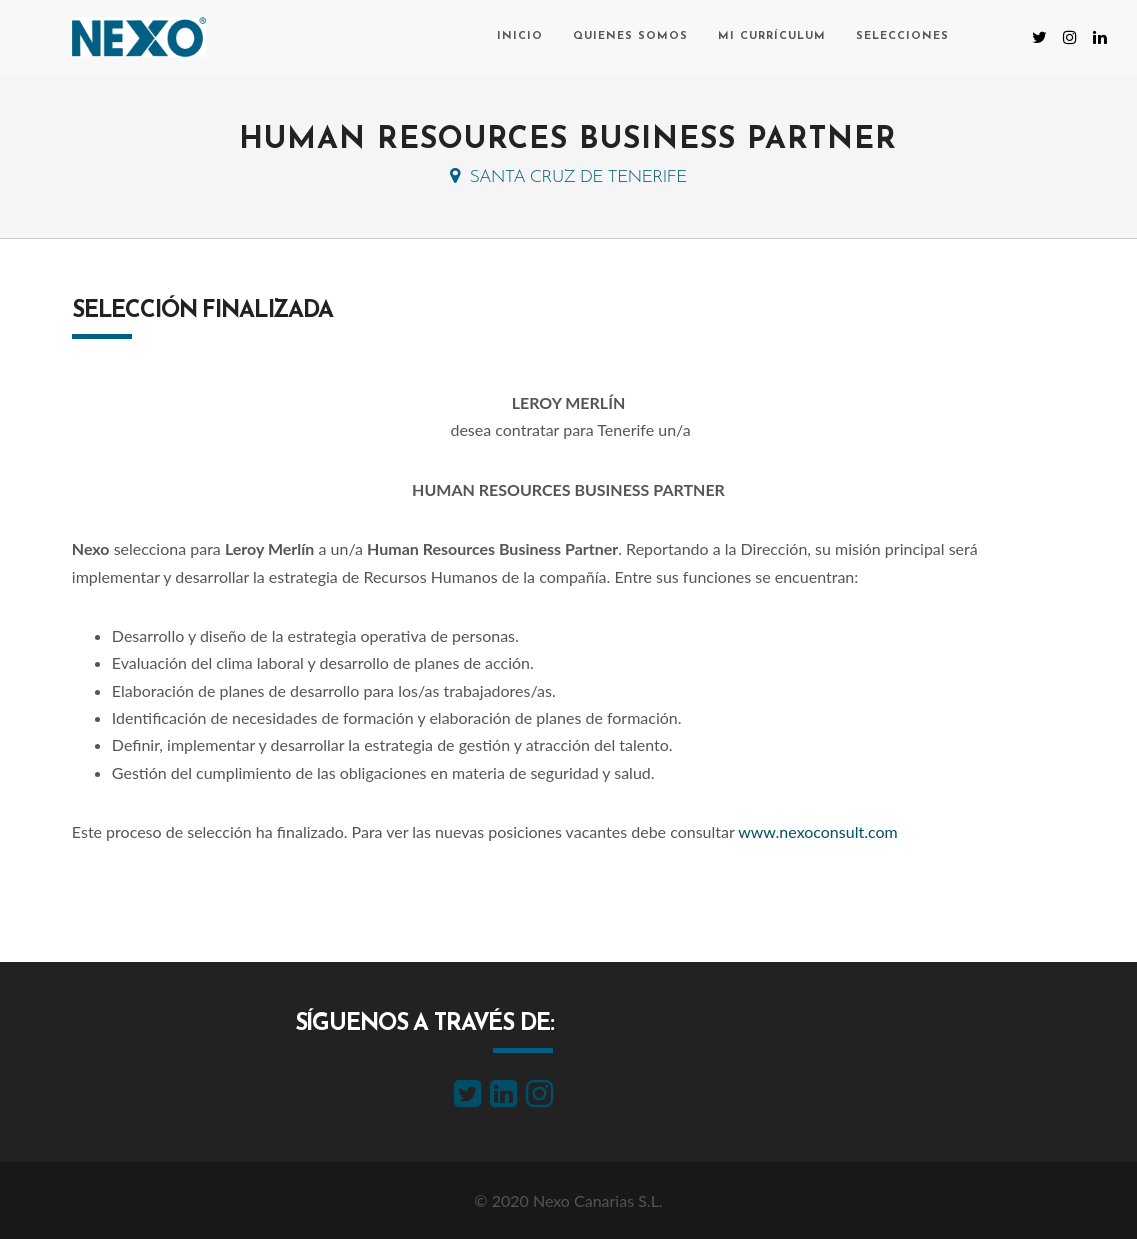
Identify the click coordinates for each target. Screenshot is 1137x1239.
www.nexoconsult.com (817, 831)
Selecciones (902, 36)
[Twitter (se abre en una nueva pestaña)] (1039, 37)
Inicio (520, 36)
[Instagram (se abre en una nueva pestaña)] (1070, 37)
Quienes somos (630, 36)
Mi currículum (772, 36)
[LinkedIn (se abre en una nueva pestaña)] (1100, 37)
